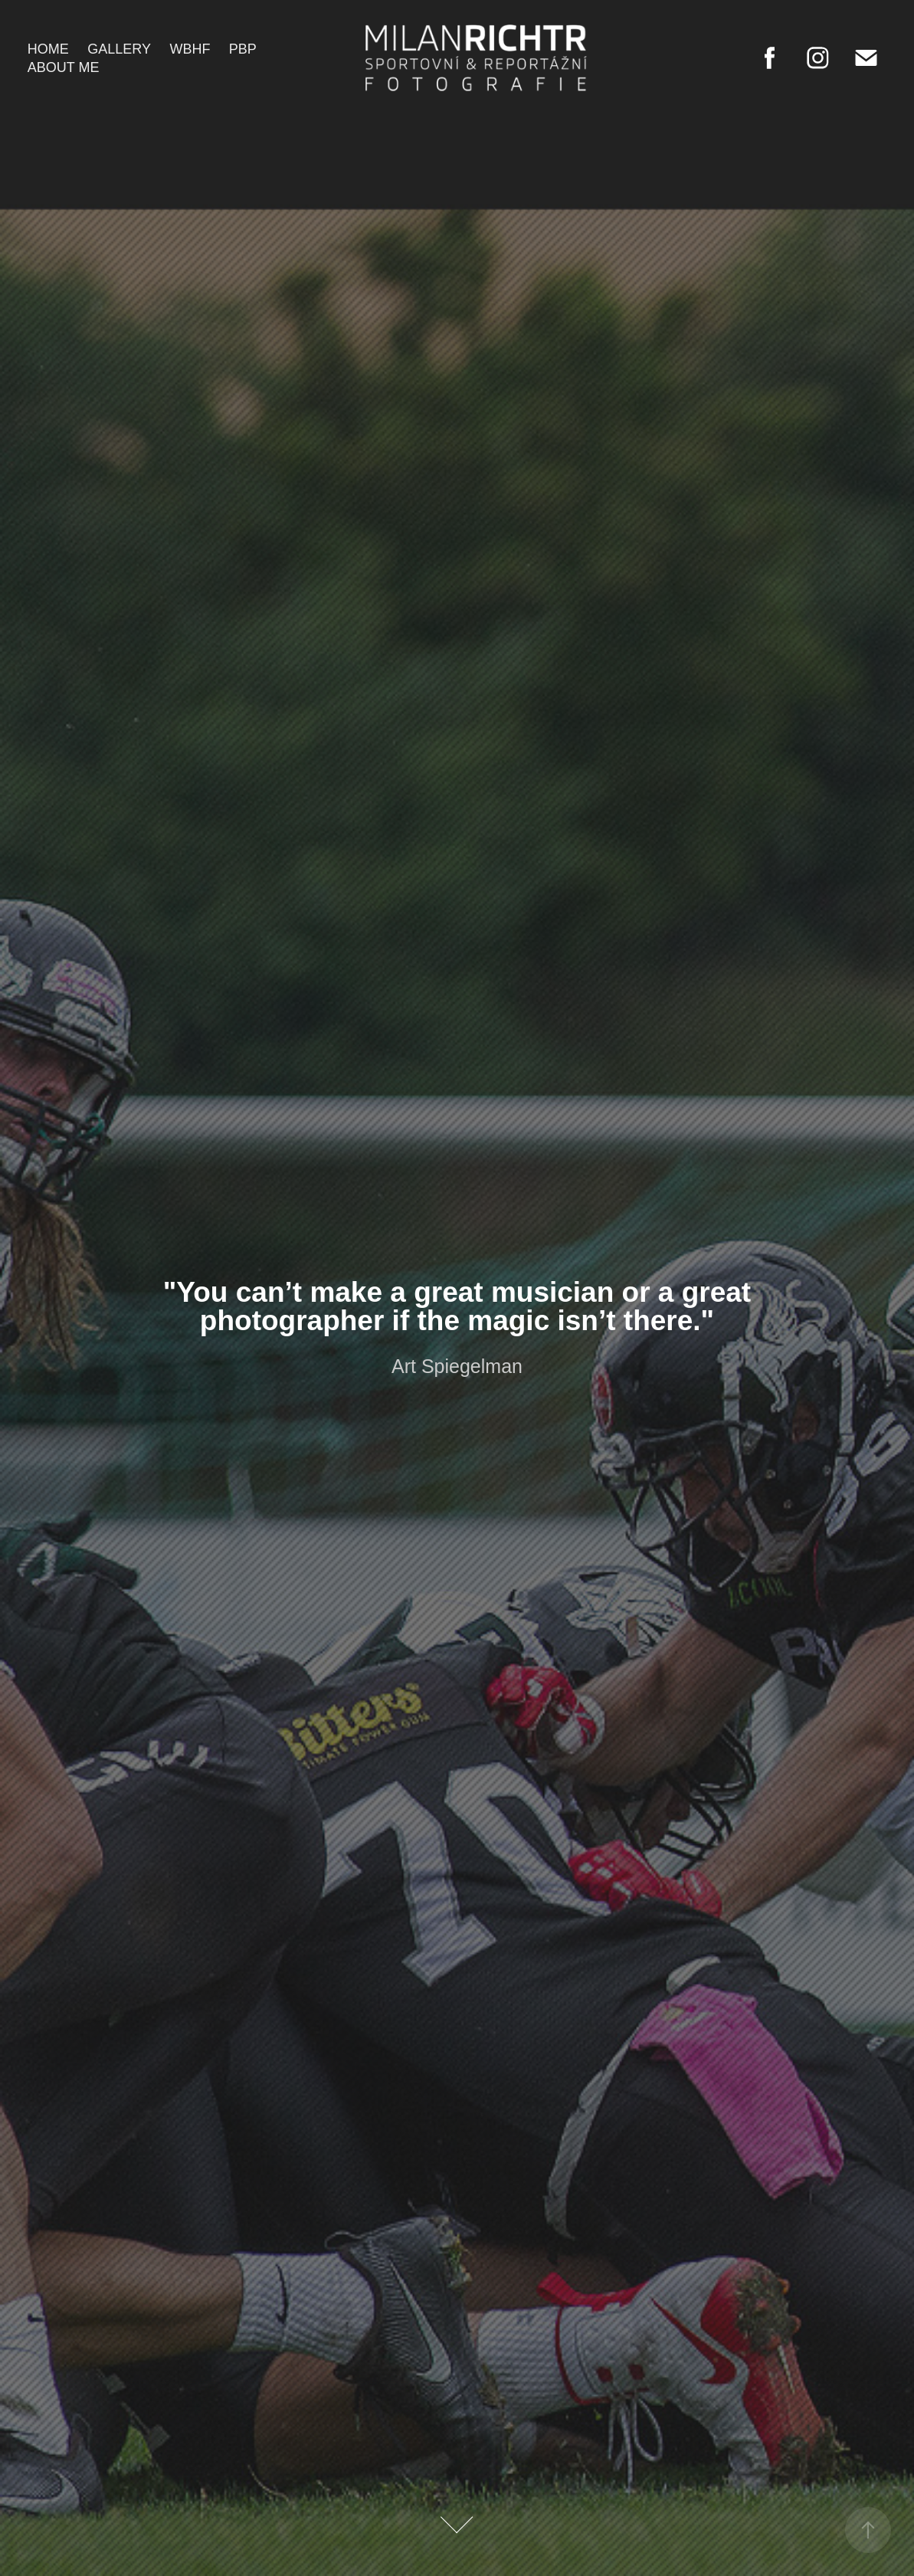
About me (64, 67)
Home (48, 49)
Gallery (119, 49)
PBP (243, 49)
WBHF (189, 49)
